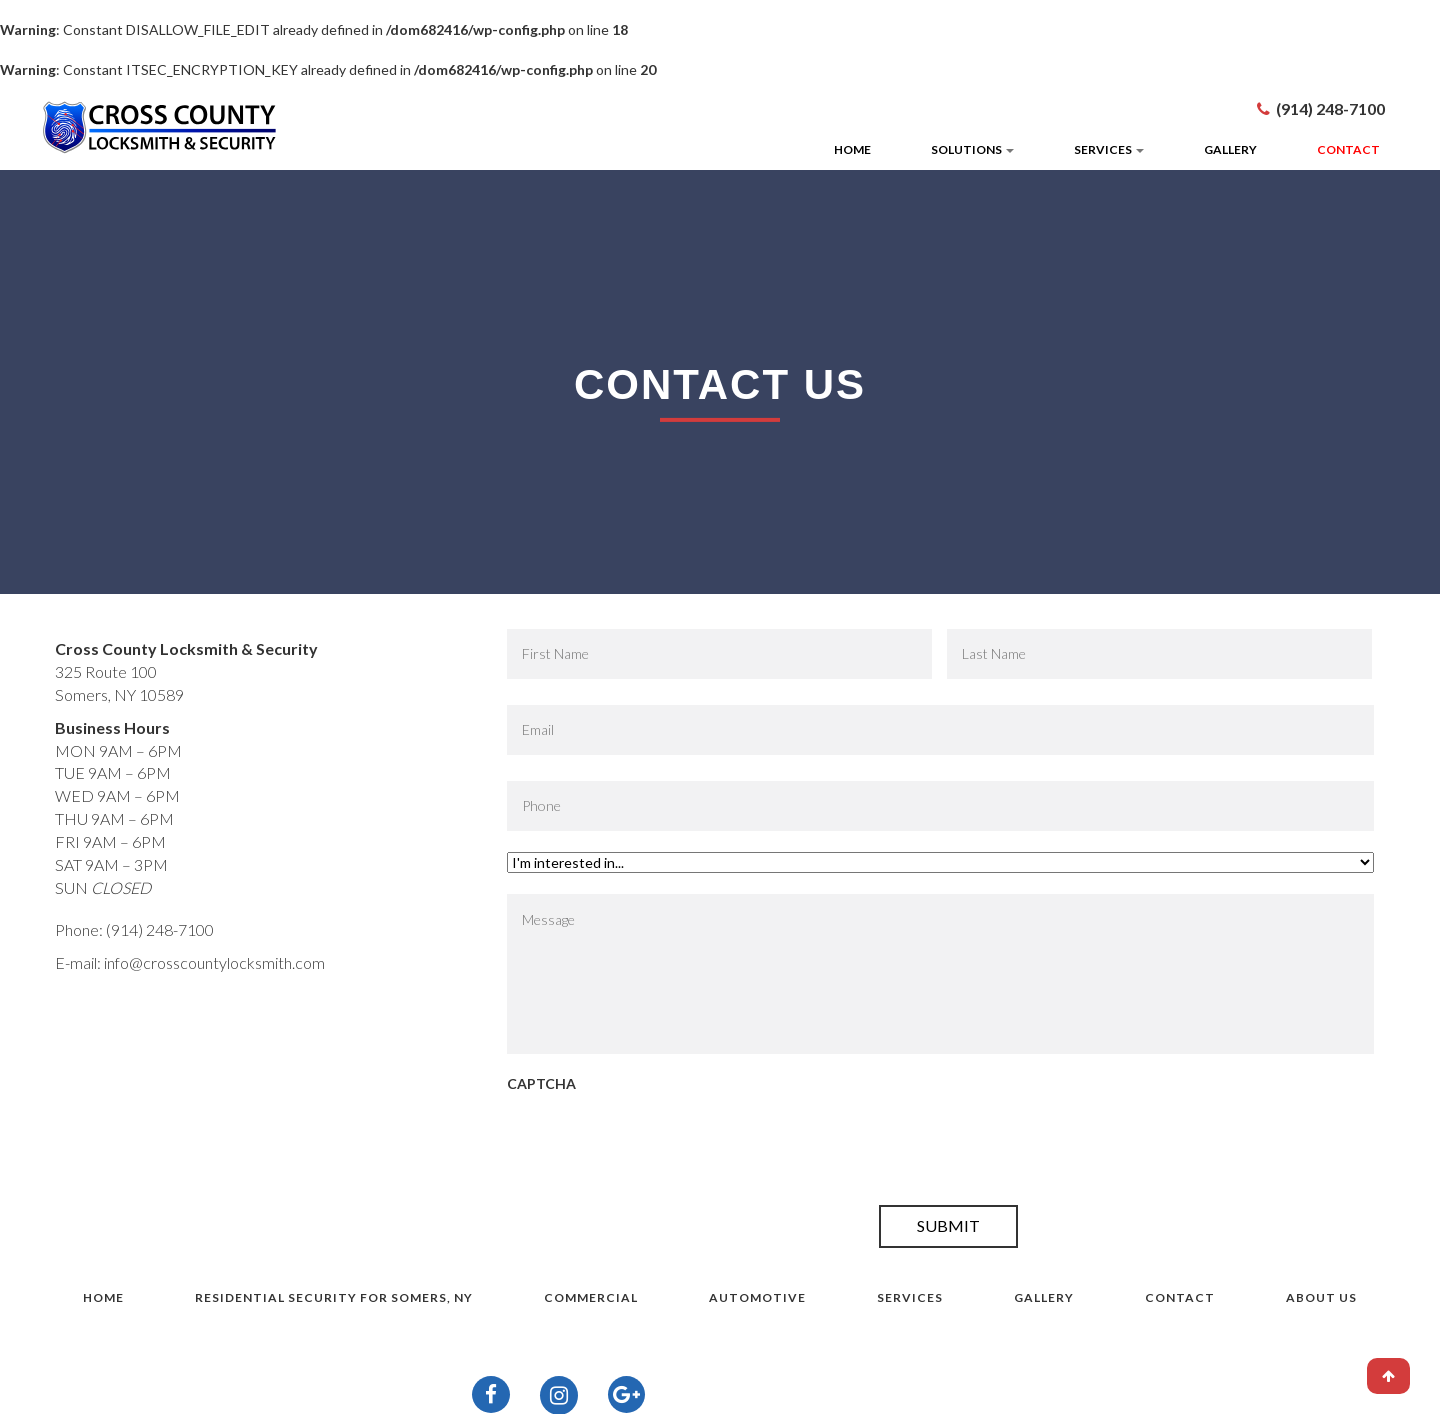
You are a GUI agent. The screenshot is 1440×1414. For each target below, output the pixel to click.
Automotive (757, 1297)
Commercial (591, 1297)
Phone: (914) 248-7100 (134, 929)
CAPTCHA (541, 1083)
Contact (1348, 149)
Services (1109, 149)
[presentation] (659, 1145)
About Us (1321, 1297)
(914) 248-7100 (1330, 108)
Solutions (972, 149)
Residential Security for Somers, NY (334, 1297)
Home (852, 149)
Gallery (1230, 149)
